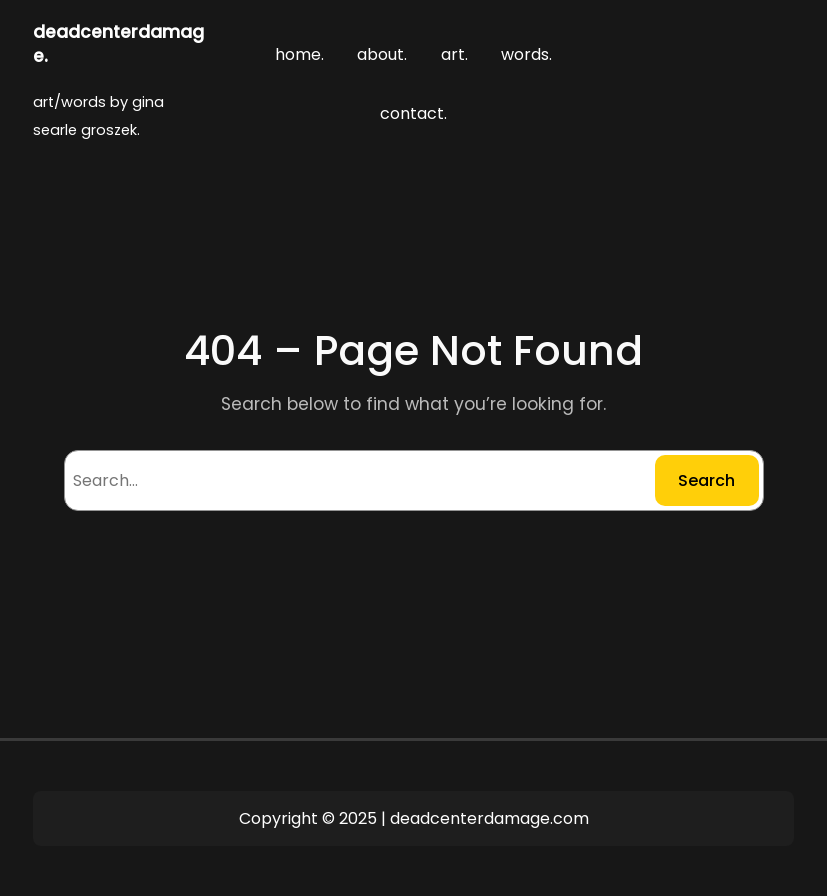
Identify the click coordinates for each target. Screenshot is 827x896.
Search (706, 480)
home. (299, 54)
